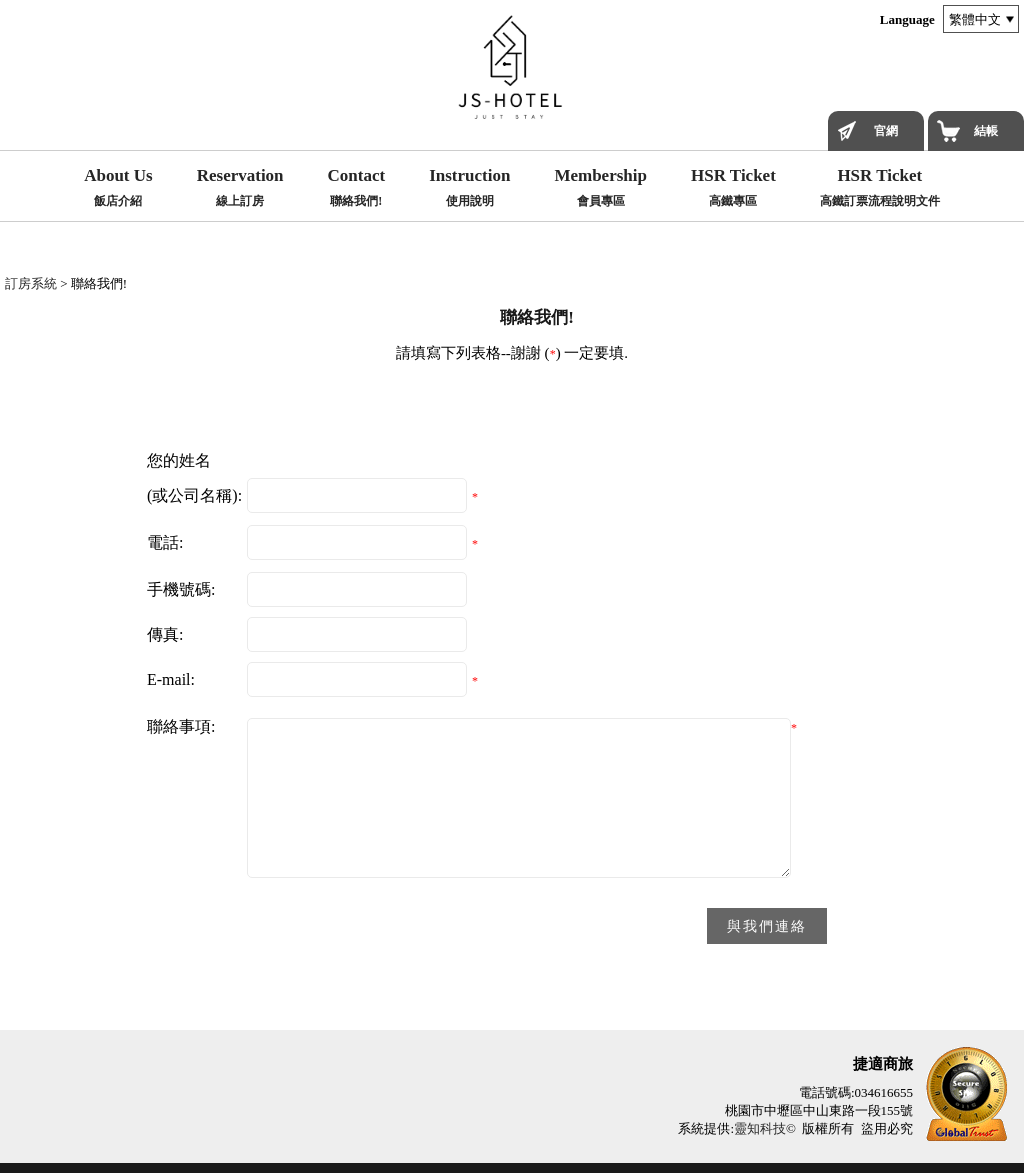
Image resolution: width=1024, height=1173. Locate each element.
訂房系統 (31, 283)
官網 (886, 131)
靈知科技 (760, 1128)
